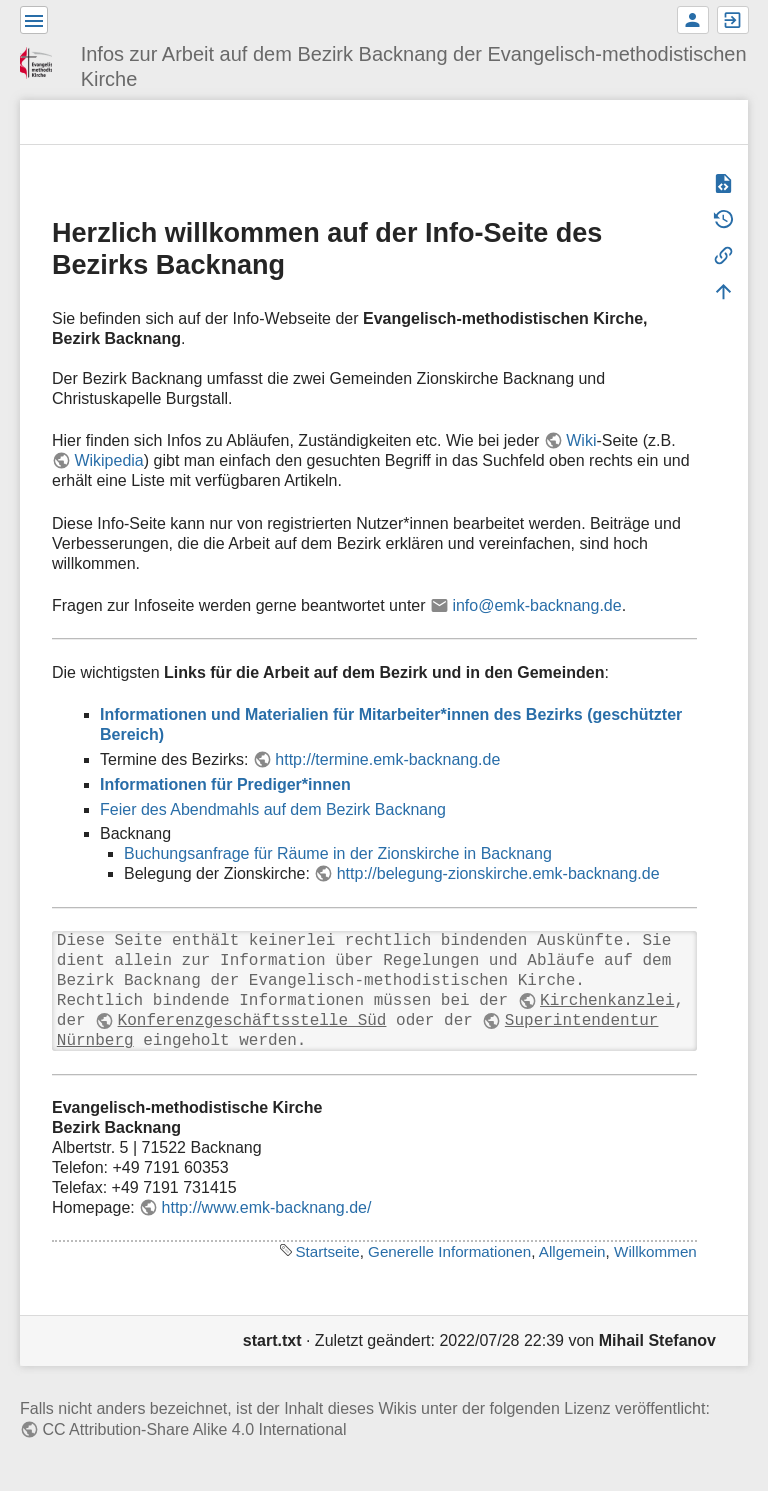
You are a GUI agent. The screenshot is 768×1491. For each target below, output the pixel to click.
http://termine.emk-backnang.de (387, 759)
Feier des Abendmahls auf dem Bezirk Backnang (273, 809)
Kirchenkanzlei (607, 1001)
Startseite (327, 1251)
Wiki (581, 440)
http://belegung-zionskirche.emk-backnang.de (498, 873)
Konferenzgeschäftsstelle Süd (252, 1021)
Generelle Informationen (449, 1251)
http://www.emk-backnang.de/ (267, 1207)
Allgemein (572, 1251)
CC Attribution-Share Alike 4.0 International (194, 1429)
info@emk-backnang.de (536, 605)
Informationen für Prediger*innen (225, 784)
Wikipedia (108, 460)
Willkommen (655, 1251)
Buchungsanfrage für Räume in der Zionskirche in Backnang (338, 853)
